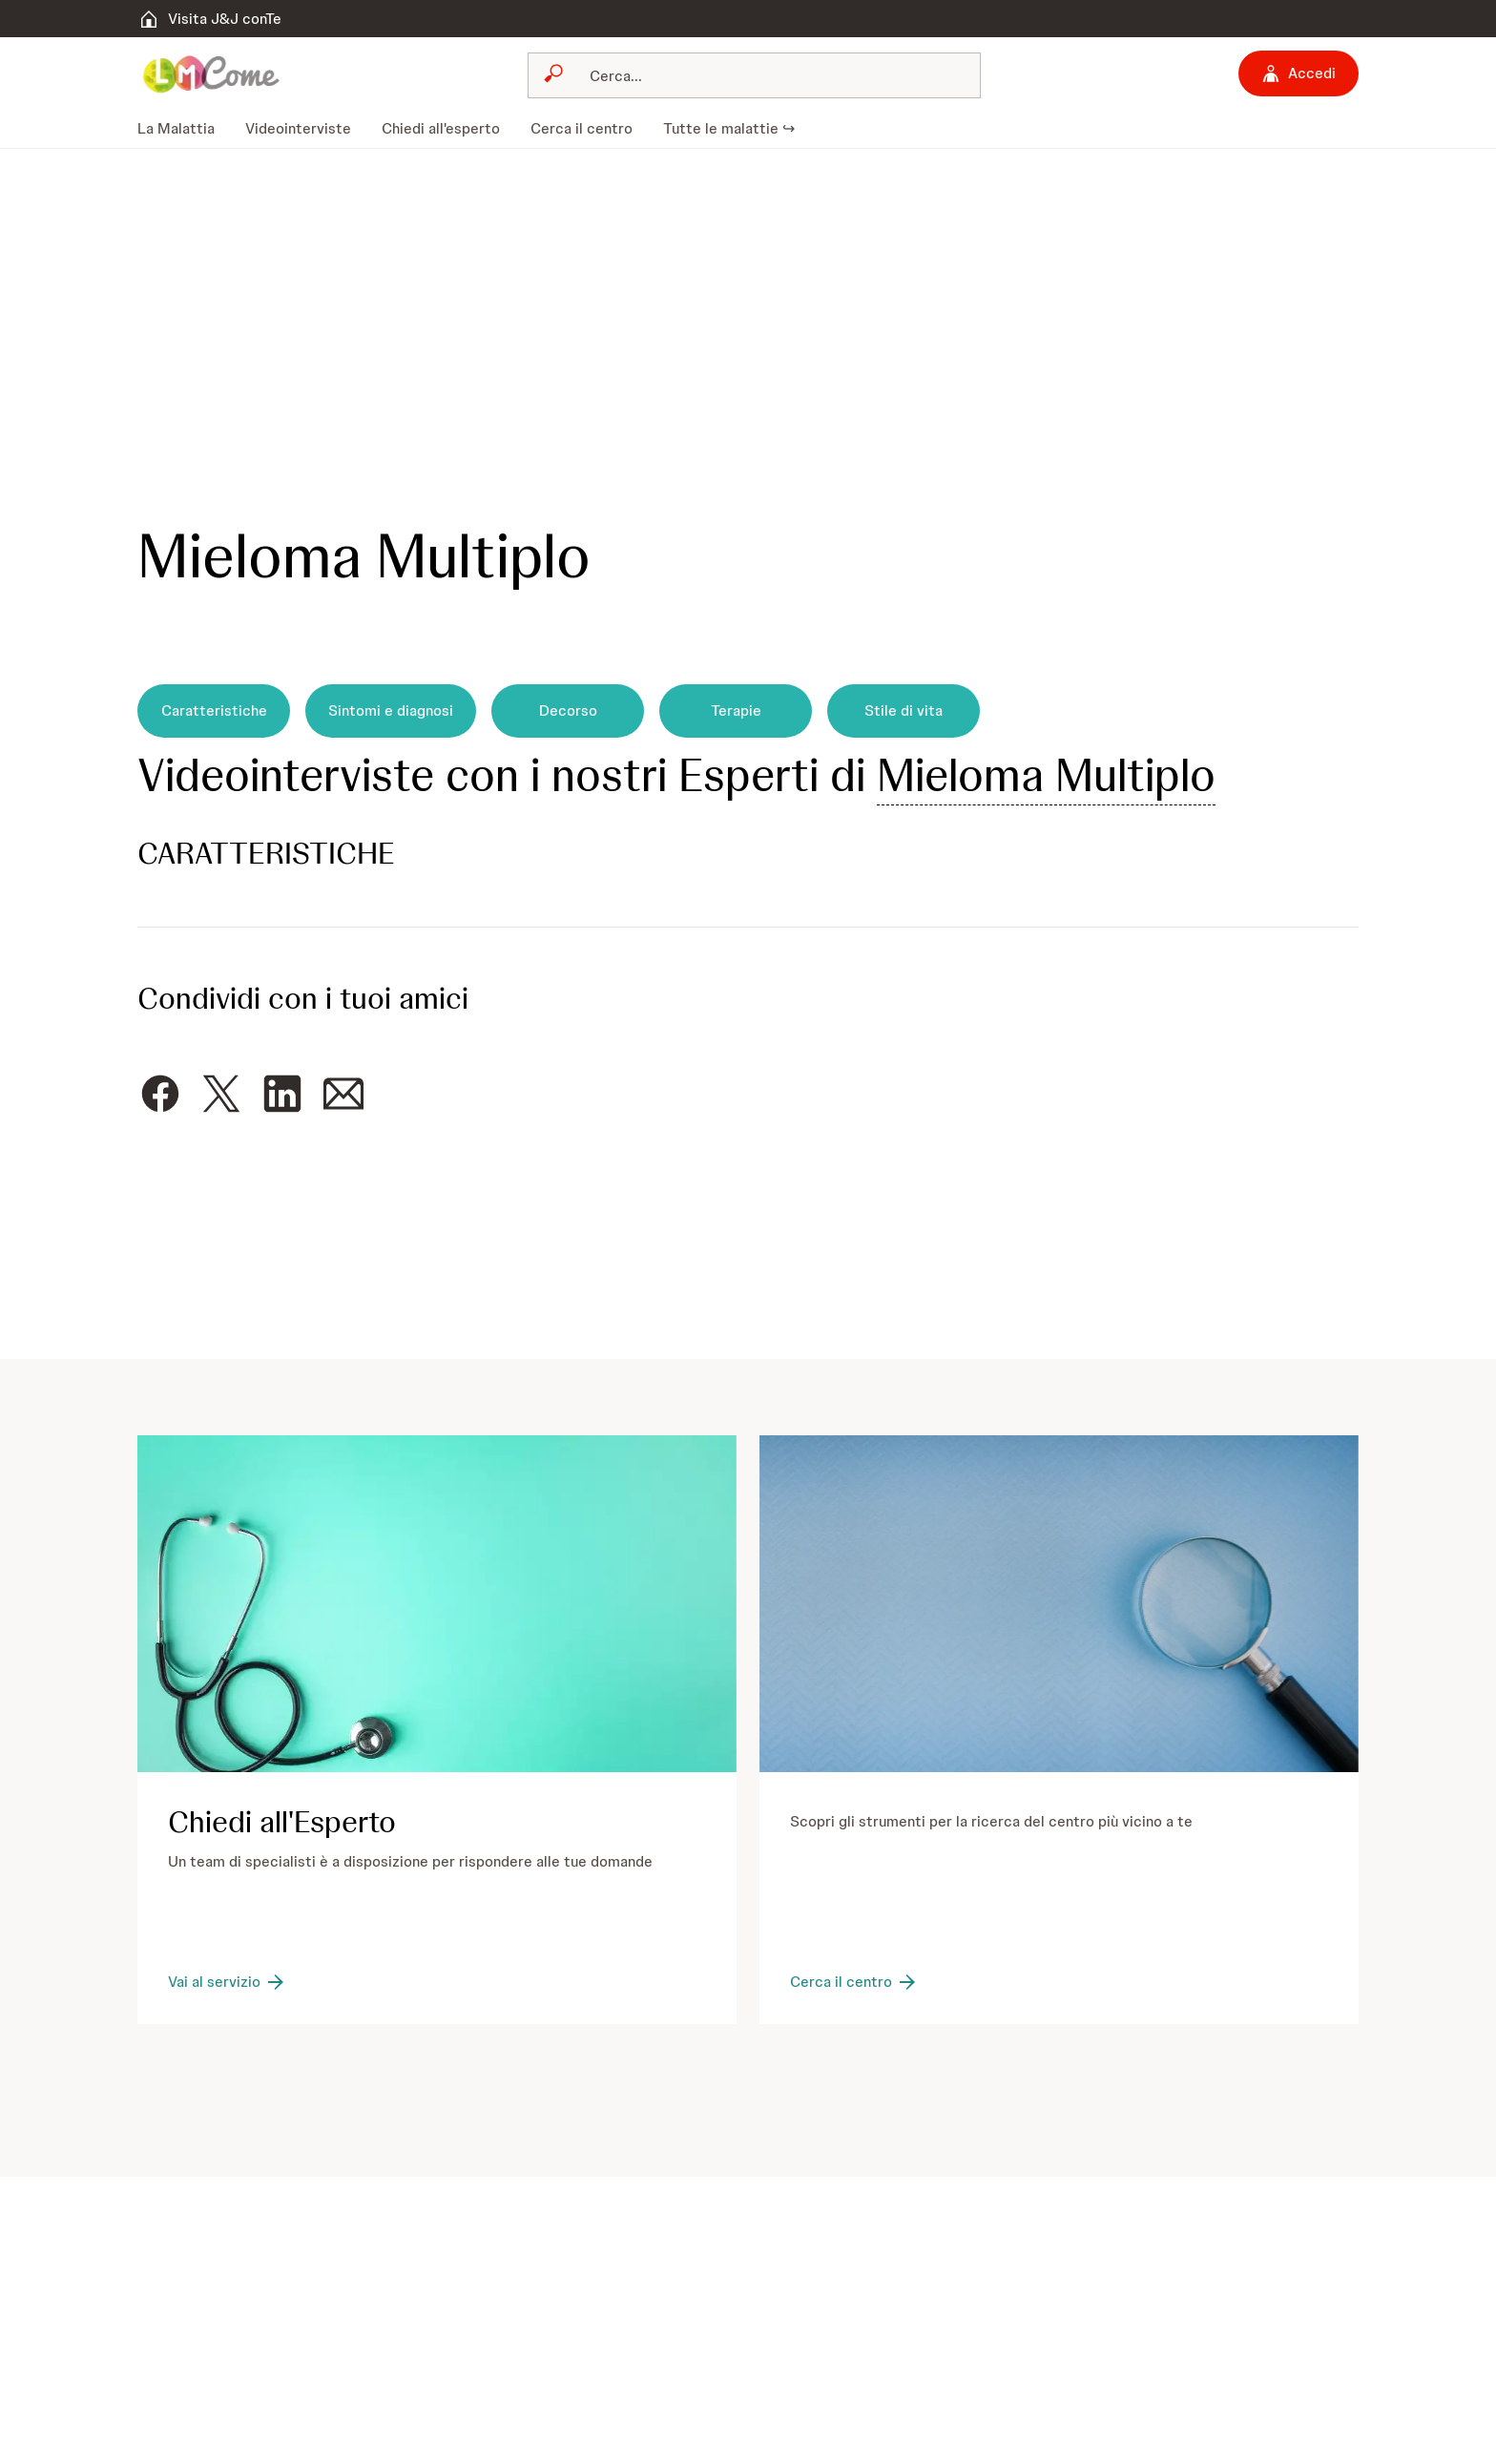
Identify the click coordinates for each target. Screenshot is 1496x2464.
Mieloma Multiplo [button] (1046, 774)
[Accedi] (1298, 73)
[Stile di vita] (903, 711)
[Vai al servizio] (227, 1982)
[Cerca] (766, 75)
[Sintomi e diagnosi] (390, 711)
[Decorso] (567, 711)
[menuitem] (183, 129)
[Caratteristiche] (213, 711)
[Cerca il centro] (854, 1982)
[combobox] (755, 75)
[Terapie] (735, 711)
